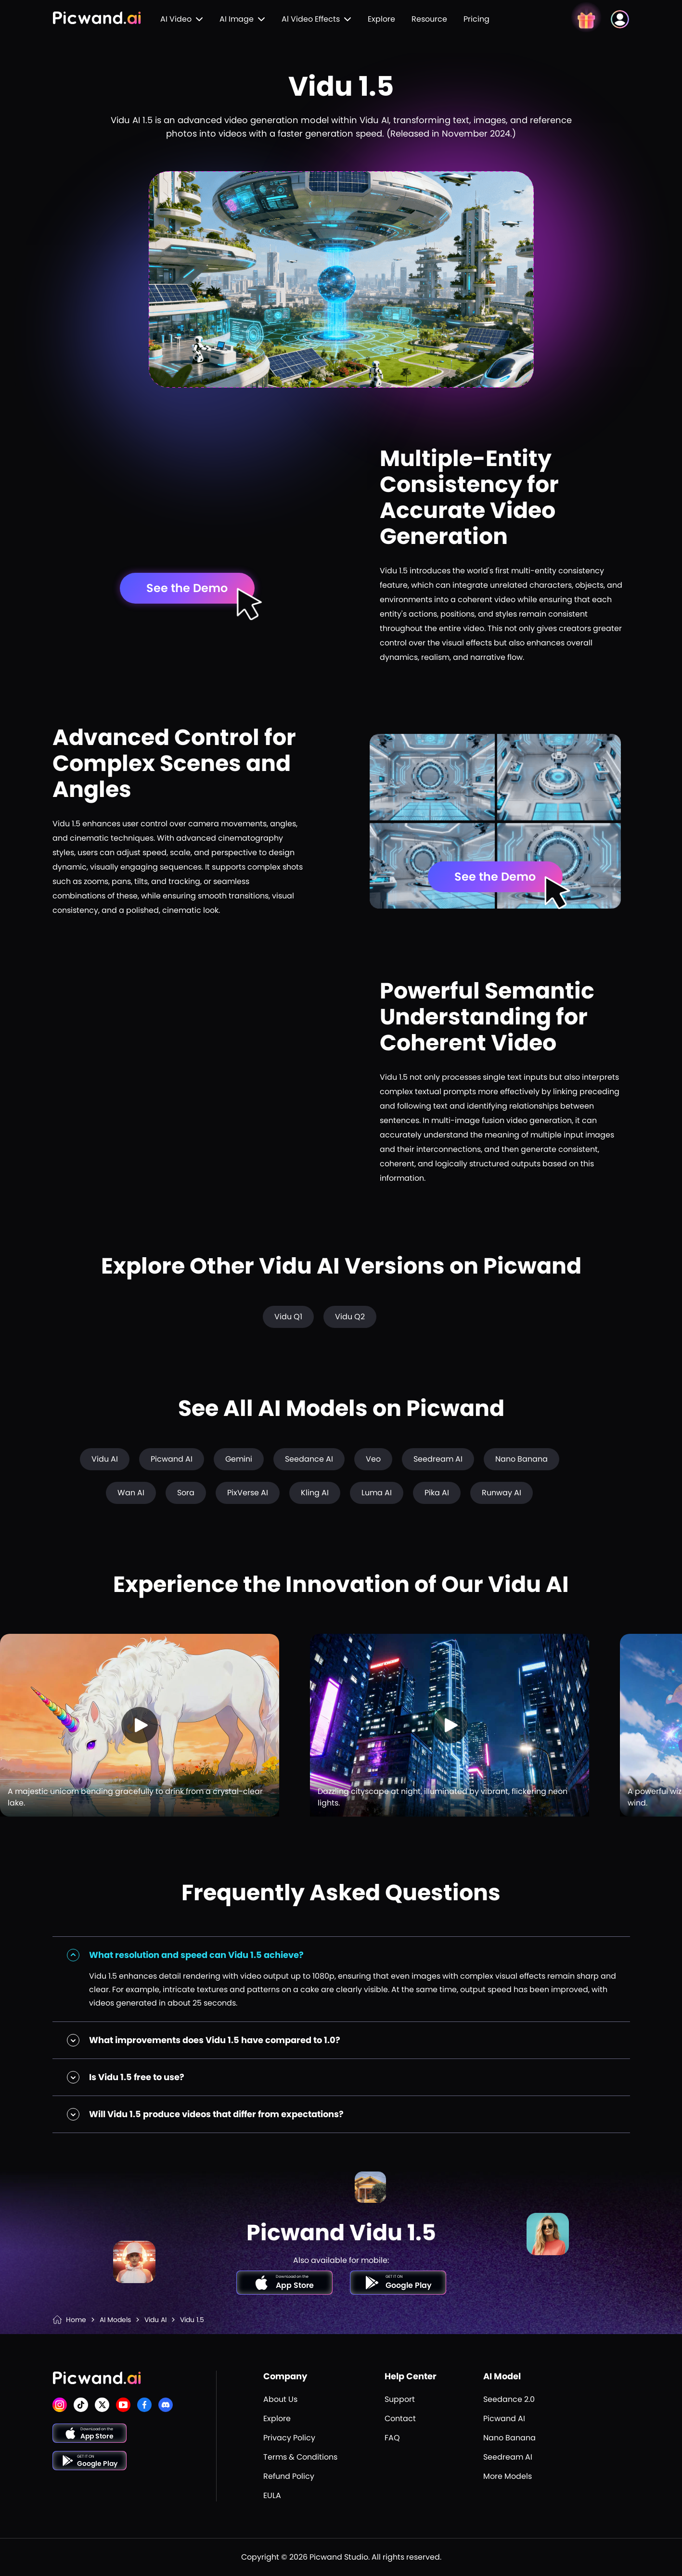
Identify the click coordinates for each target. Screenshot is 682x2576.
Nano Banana (521, 1459)
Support (400, 2399)
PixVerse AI (247, 1492)
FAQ (392, 2437)
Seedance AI (309, 1459)
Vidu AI (104, 1459)
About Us (280, 2399)
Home (76, 2319)
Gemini (238, 1459)
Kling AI (315, 1492)
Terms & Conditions (300, 2456)
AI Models (115, 2319)
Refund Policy (288, 2476)
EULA (272, 2495)
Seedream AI (438, 1459)
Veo (373, 1459)
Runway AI (501, 1492)
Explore (381, 19)
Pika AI (437, 1492)
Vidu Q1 (288, 1316)
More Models (507, 2476)
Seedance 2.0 (509, 2399)
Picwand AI (172, 1459)
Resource (429, 19)
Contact (400, 2418)
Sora (185, 1492)
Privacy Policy (289, 2437)
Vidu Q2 (350, 1316)
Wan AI (130, 1492)
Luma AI (376, 1492)
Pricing (476, 19)
